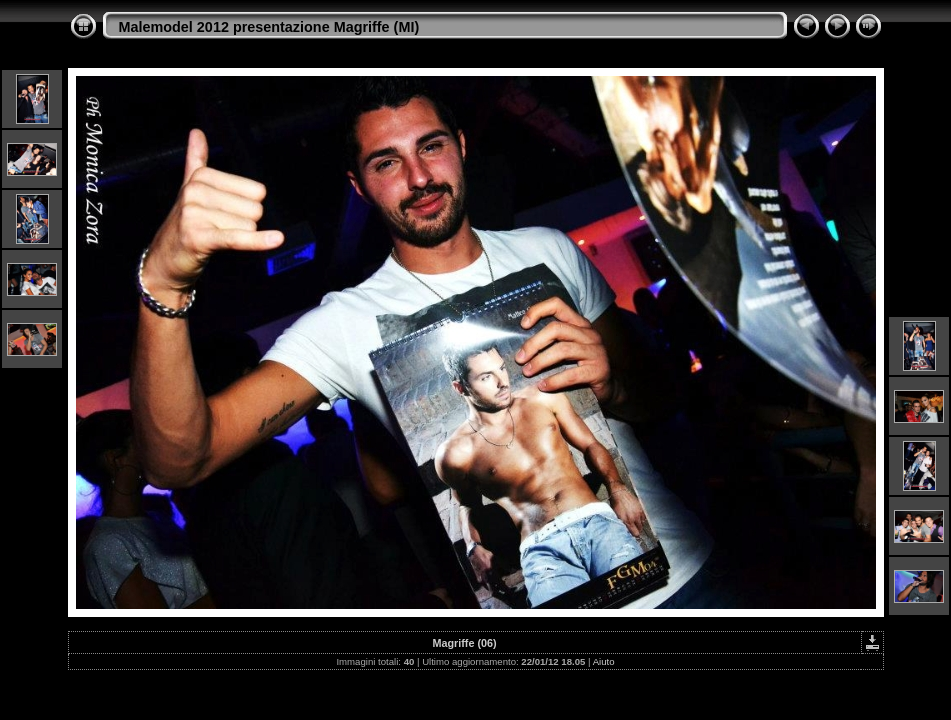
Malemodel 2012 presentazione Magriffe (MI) (269, 27)
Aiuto (604, 661)
